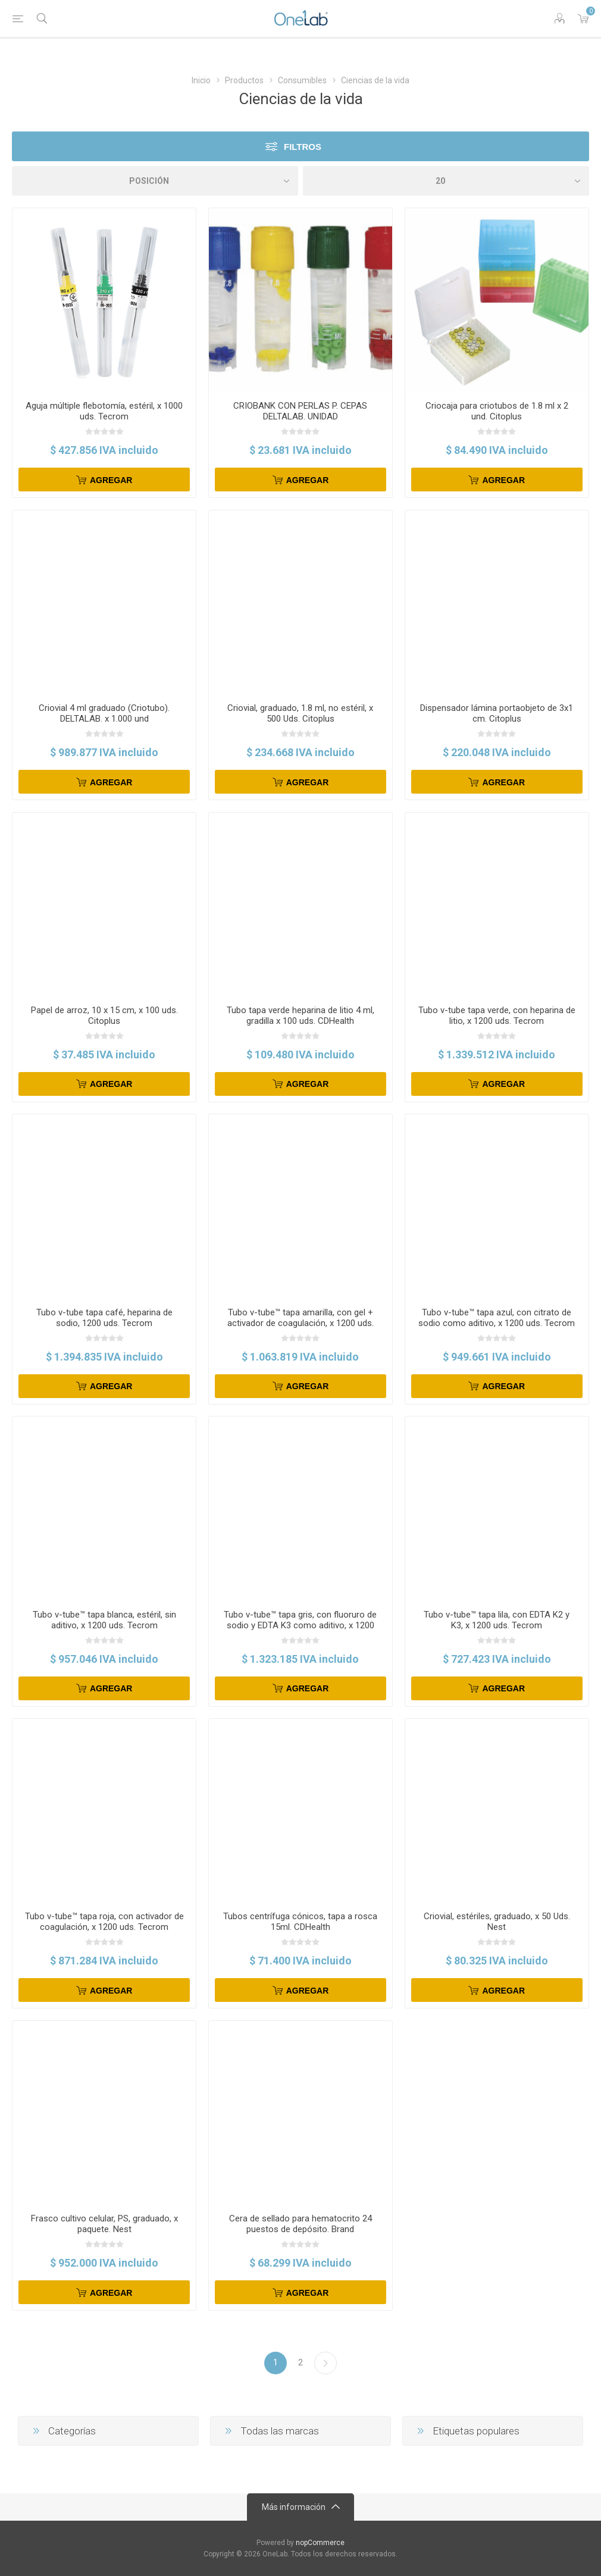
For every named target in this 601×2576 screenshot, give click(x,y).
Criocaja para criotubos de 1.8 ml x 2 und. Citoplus (496, 411)
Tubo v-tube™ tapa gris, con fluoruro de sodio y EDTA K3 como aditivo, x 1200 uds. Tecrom (300, 1625)
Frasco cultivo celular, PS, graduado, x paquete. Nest (104, 2224)
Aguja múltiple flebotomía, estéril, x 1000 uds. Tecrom (104, 411)
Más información (293, 2507)
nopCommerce (320, 2543)
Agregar (111, 480)
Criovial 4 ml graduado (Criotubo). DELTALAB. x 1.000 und (104, 713)
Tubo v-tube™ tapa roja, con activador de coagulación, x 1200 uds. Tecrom (104, 1921)
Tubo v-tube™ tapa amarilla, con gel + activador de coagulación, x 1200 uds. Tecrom (300, 1323)
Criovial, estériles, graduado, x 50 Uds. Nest (497, 1921)
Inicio (201, 80)
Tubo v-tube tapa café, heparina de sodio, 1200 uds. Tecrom (104, 1317)
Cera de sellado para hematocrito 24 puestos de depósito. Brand (300, 2224)
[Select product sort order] (155, 181)
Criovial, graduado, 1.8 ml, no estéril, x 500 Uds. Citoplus (300, 713)
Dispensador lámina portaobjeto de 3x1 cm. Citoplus (496, 713)
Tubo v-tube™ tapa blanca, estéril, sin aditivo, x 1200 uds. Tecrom (104, 1620)
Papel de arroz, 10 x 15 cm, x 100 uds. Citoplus (104, 1015)
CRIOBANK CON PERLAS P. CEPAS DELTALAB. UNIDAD (300, 411)
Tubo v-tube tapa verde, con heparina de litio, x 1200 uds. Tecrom (496, 1015)
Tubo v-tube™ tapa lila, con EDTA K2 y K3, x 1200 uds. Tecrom (496, 1620)
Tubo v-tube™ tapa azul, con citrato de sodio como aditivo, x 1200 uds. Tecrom (496, 1317)
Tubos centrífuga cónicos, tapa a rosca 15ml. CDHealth (300, 1921)
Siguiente (325, 2363)
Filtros (302, 147)
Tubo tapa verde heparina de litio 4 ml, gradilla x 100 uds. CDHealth (300, 1015)
